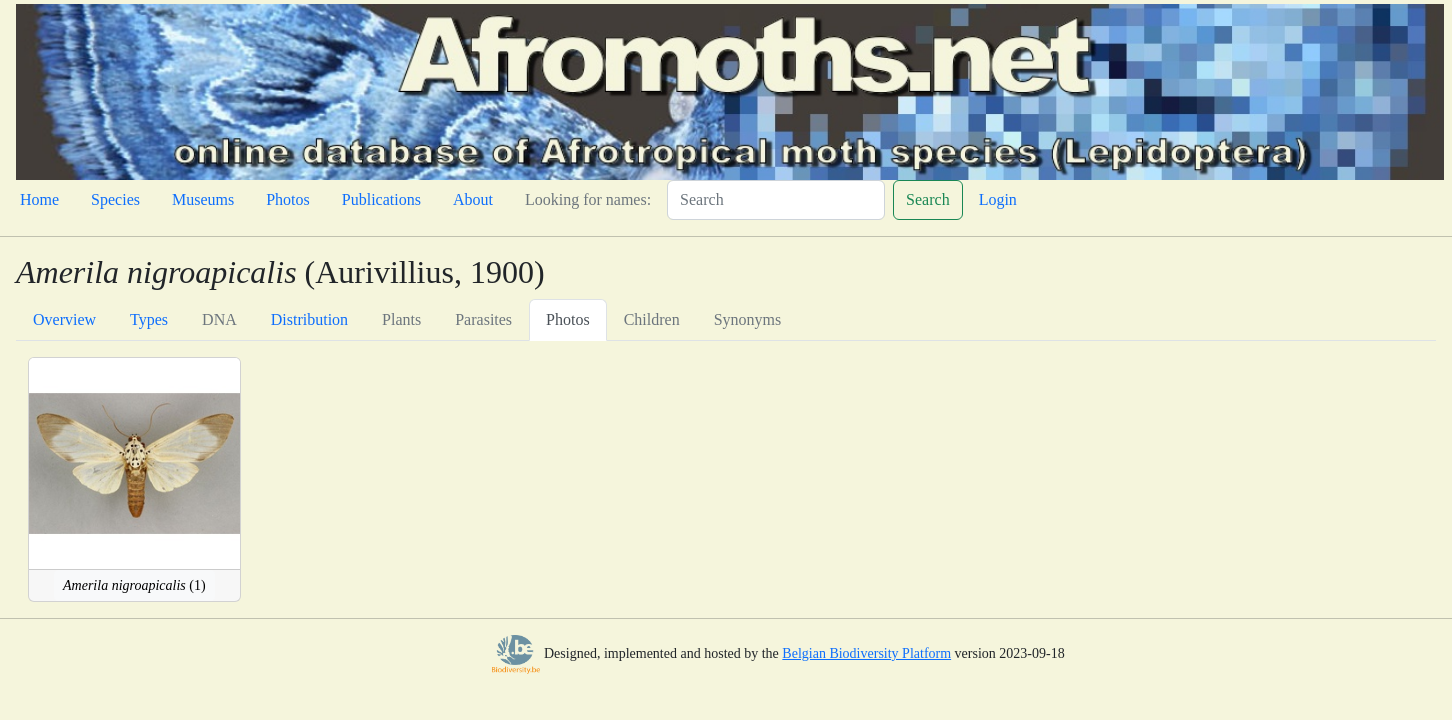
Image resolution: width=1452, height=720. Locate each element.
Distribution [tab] (309, 319)
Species (115, 199)
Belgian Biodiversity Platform (866, 653)
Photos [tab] (568, 319)
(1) (134, 585)
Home (39, 199)
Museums (203, 199)
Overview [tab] (64, 319)
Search (928, 199)
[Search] (776, 200)
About (473, 199)
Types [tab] (149, 319)
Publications (381, 199)
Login (998, 199)
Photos (288, 199)
